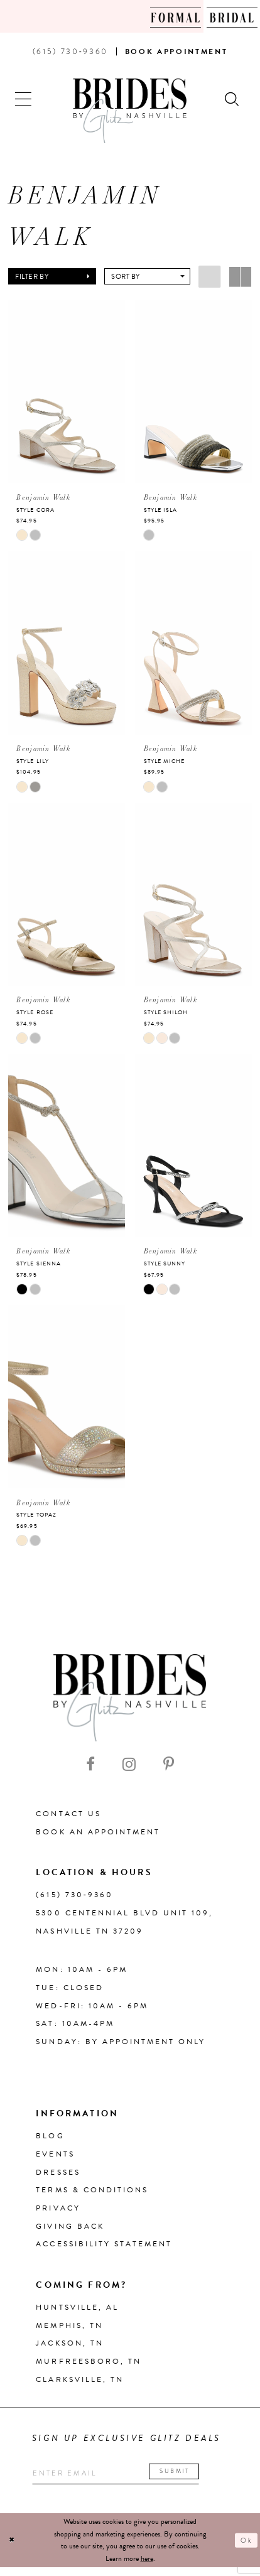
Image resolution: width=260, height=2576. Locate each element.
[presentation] (66, 392)
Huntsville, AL (77, 2312)
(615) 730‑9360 (74, 1900)
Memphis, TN (69, 2330)
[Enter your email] (130, 2481)
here (147, 2566)
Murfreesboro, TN (88, 2366)
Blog (50, 2141)
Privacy (58, 2213)
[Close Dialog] (13, 2549)
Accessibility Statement (104, 2249)
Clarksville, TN (80, 2384)
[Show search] (233, 98)
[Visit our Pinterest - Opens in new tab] (168, 1769)
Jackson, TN (69, 2348)
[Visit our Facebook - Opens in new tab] (90, 1769)
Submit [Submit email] (200, 2478)
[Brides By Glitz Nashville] (130, 111)
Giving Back (70, 2231)
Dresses (58, 2177)
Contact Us (68, 1818)
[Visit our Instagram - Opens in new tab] (129, 1769)
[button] (24, 98)
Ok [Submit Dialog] (245, 2549)
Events (55, 2159)
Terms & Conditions (92, 2195)
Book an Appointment (98, 1837)
